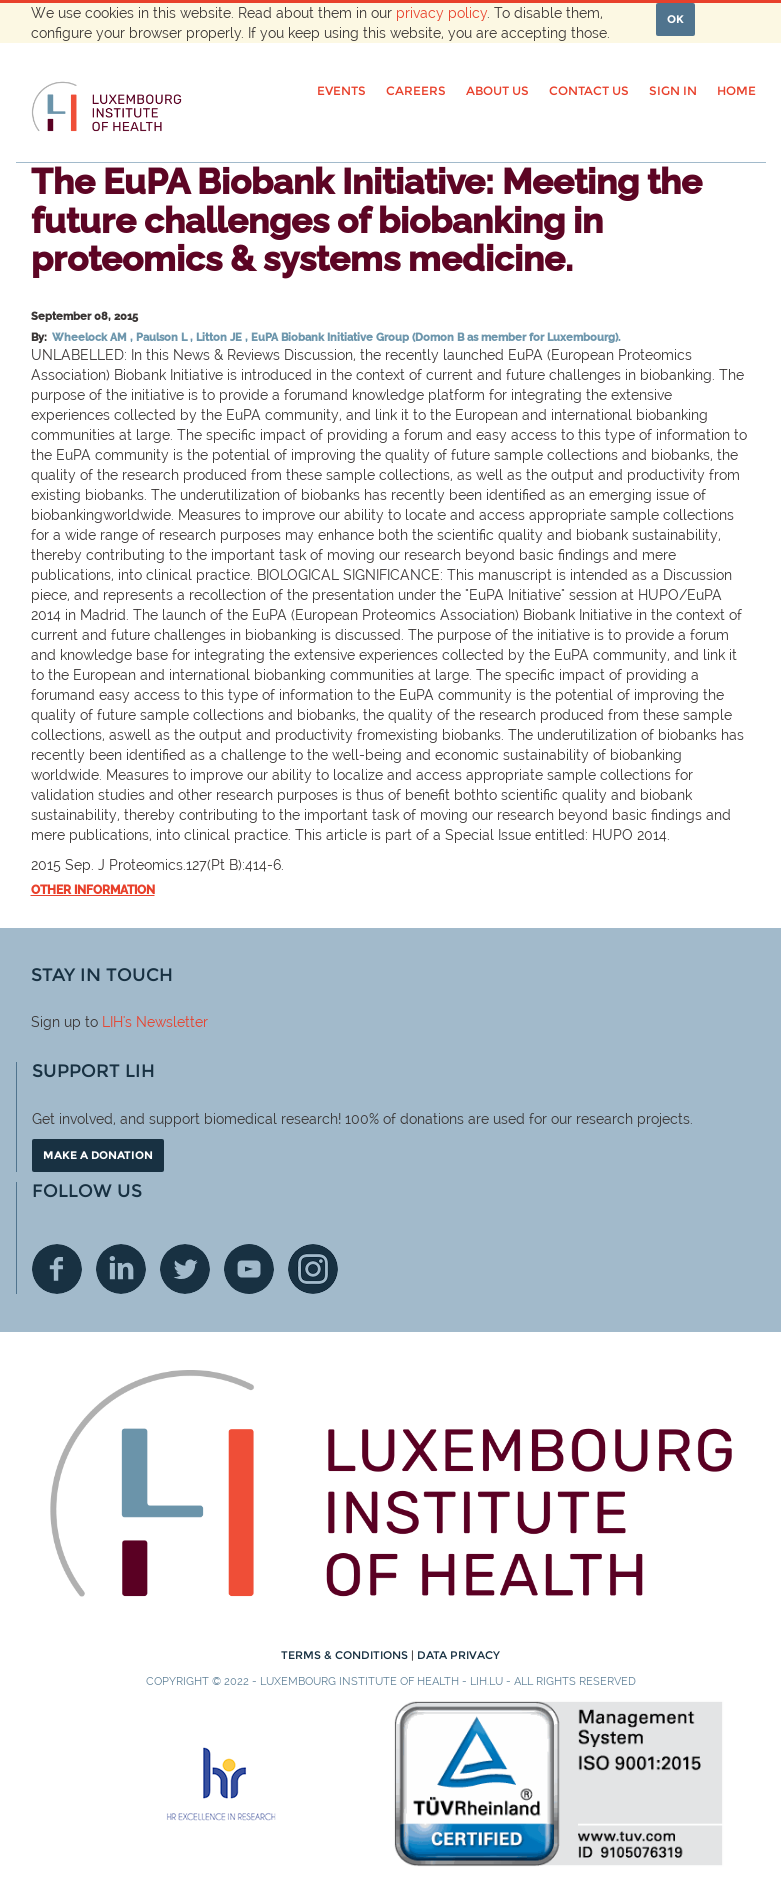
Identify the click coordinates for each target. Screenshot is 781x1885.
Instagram (313, 1269)
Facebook (57, 1269)
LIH (112, 1022)
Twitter (185, 1269)
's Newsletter (165, 1022)
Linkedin (121, 1269)
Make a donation (98, 1155)
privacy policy (441, 13)
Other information (93, 890)
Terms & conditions (346, 1655)
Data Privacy (458, 1655)
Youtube (249, 1269)
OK (675, 19)
